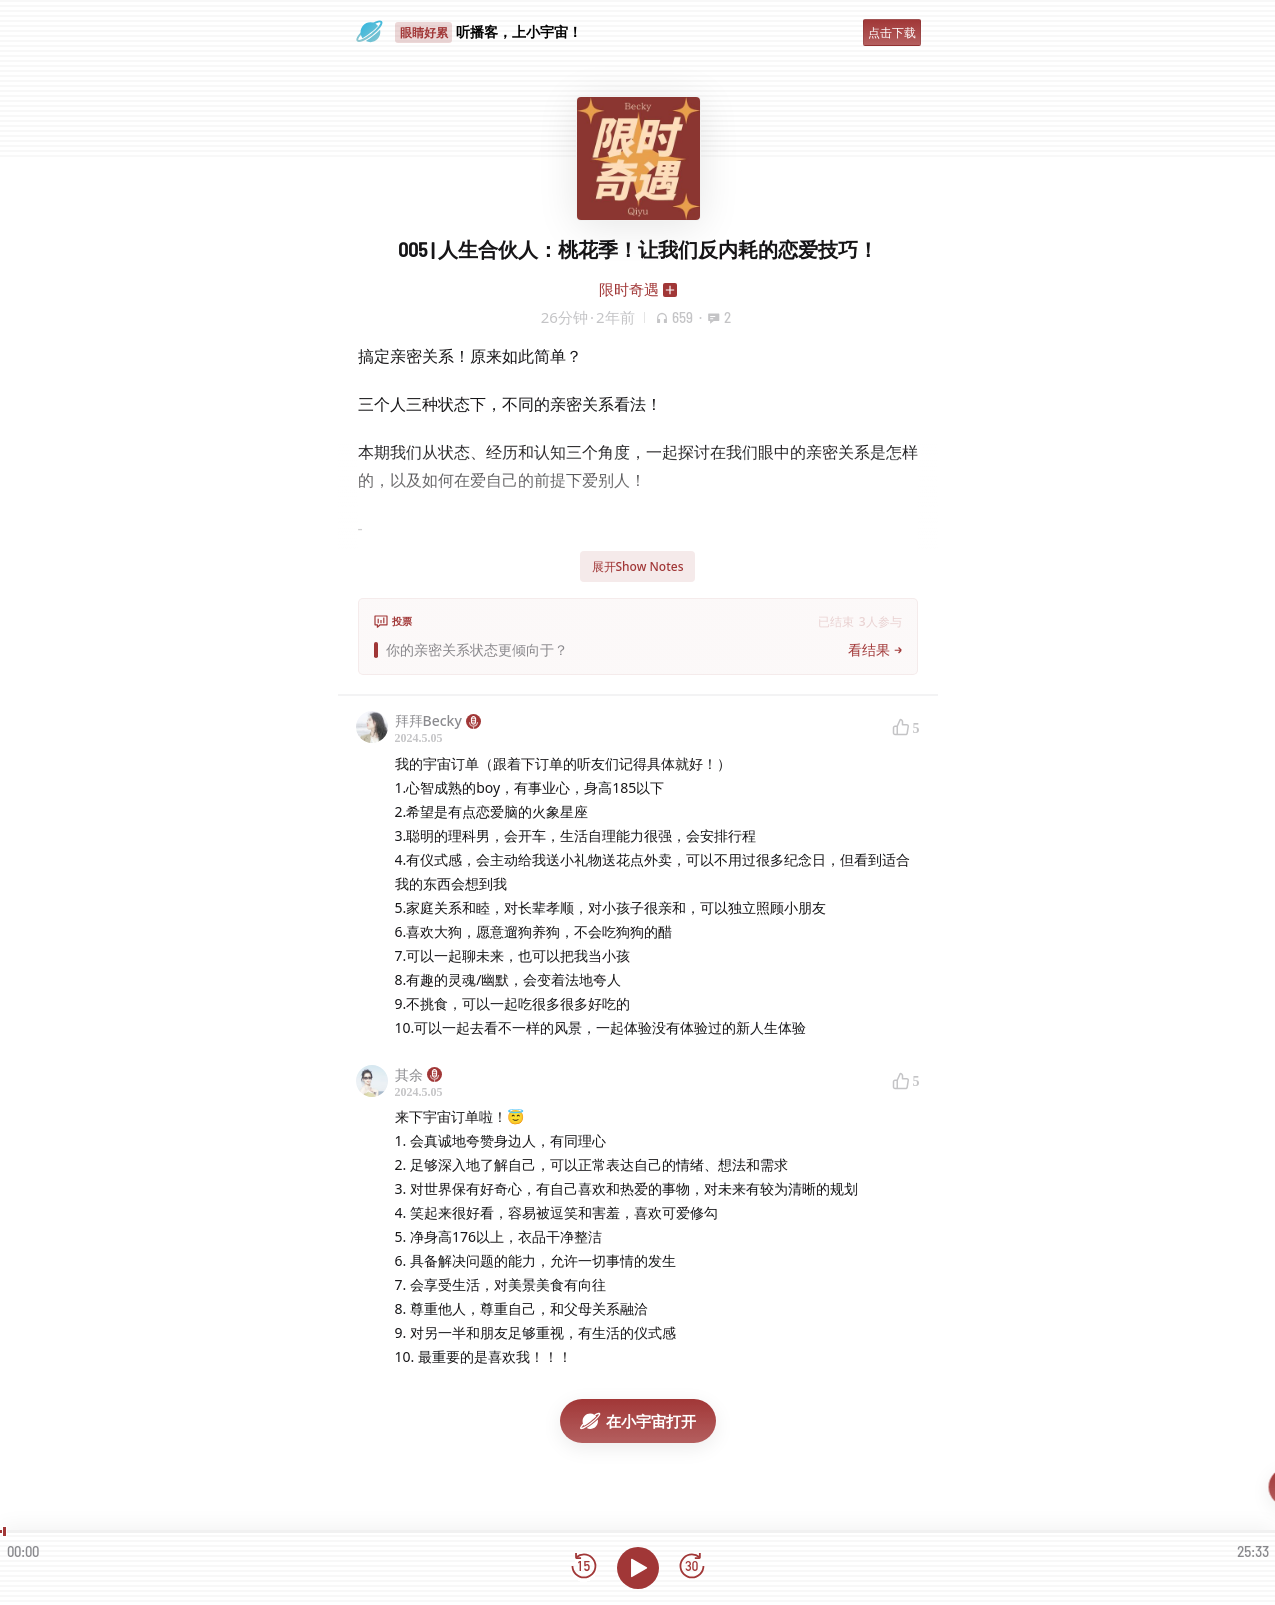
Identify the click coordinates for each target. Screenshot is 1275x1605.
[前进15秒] (692, 1567)
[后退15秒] (584, 1567)
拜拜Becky (438, 720)
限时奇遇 (629, 289)
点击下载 (892, 32)
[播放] (638, 1568)
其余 (418, 1074)
